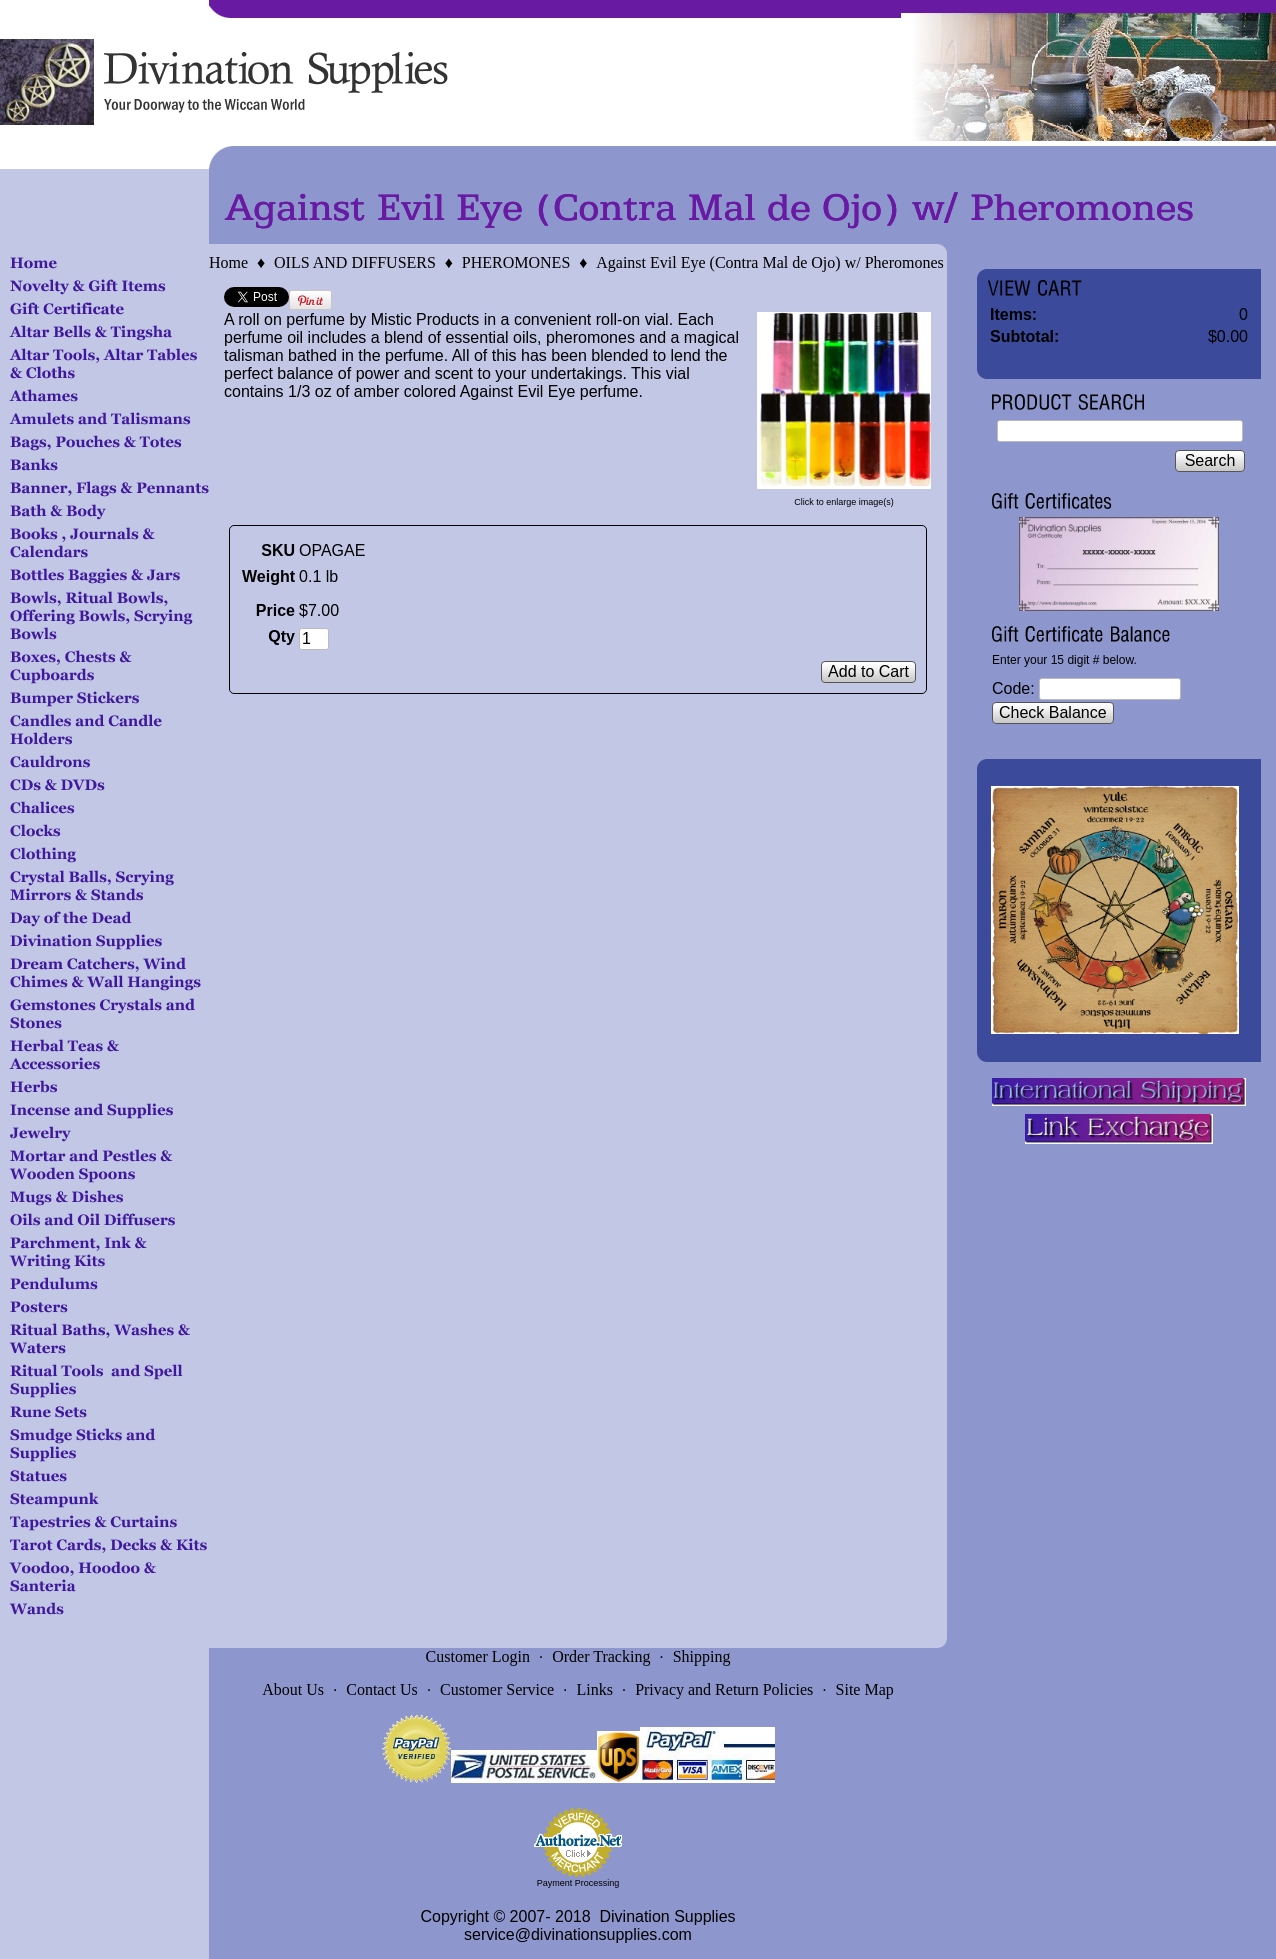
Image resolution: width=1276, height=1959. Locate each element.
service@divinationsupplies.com (578, 1934)
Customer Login (478, 1656)
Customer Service (497, 1689)
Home (228, 262)
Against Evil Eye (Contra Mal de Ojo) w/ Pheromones (770, 262)
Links (594, 1689)
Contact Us (382, 1689)
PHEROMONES (516, 262)
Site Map (865, 1689)
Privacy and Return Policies (724, 1689)
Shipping (702, 1656)
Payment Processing (578, 1883)
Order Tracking (601, 1656)
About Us (293, 1689)
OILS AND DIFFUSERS (355, 262)
